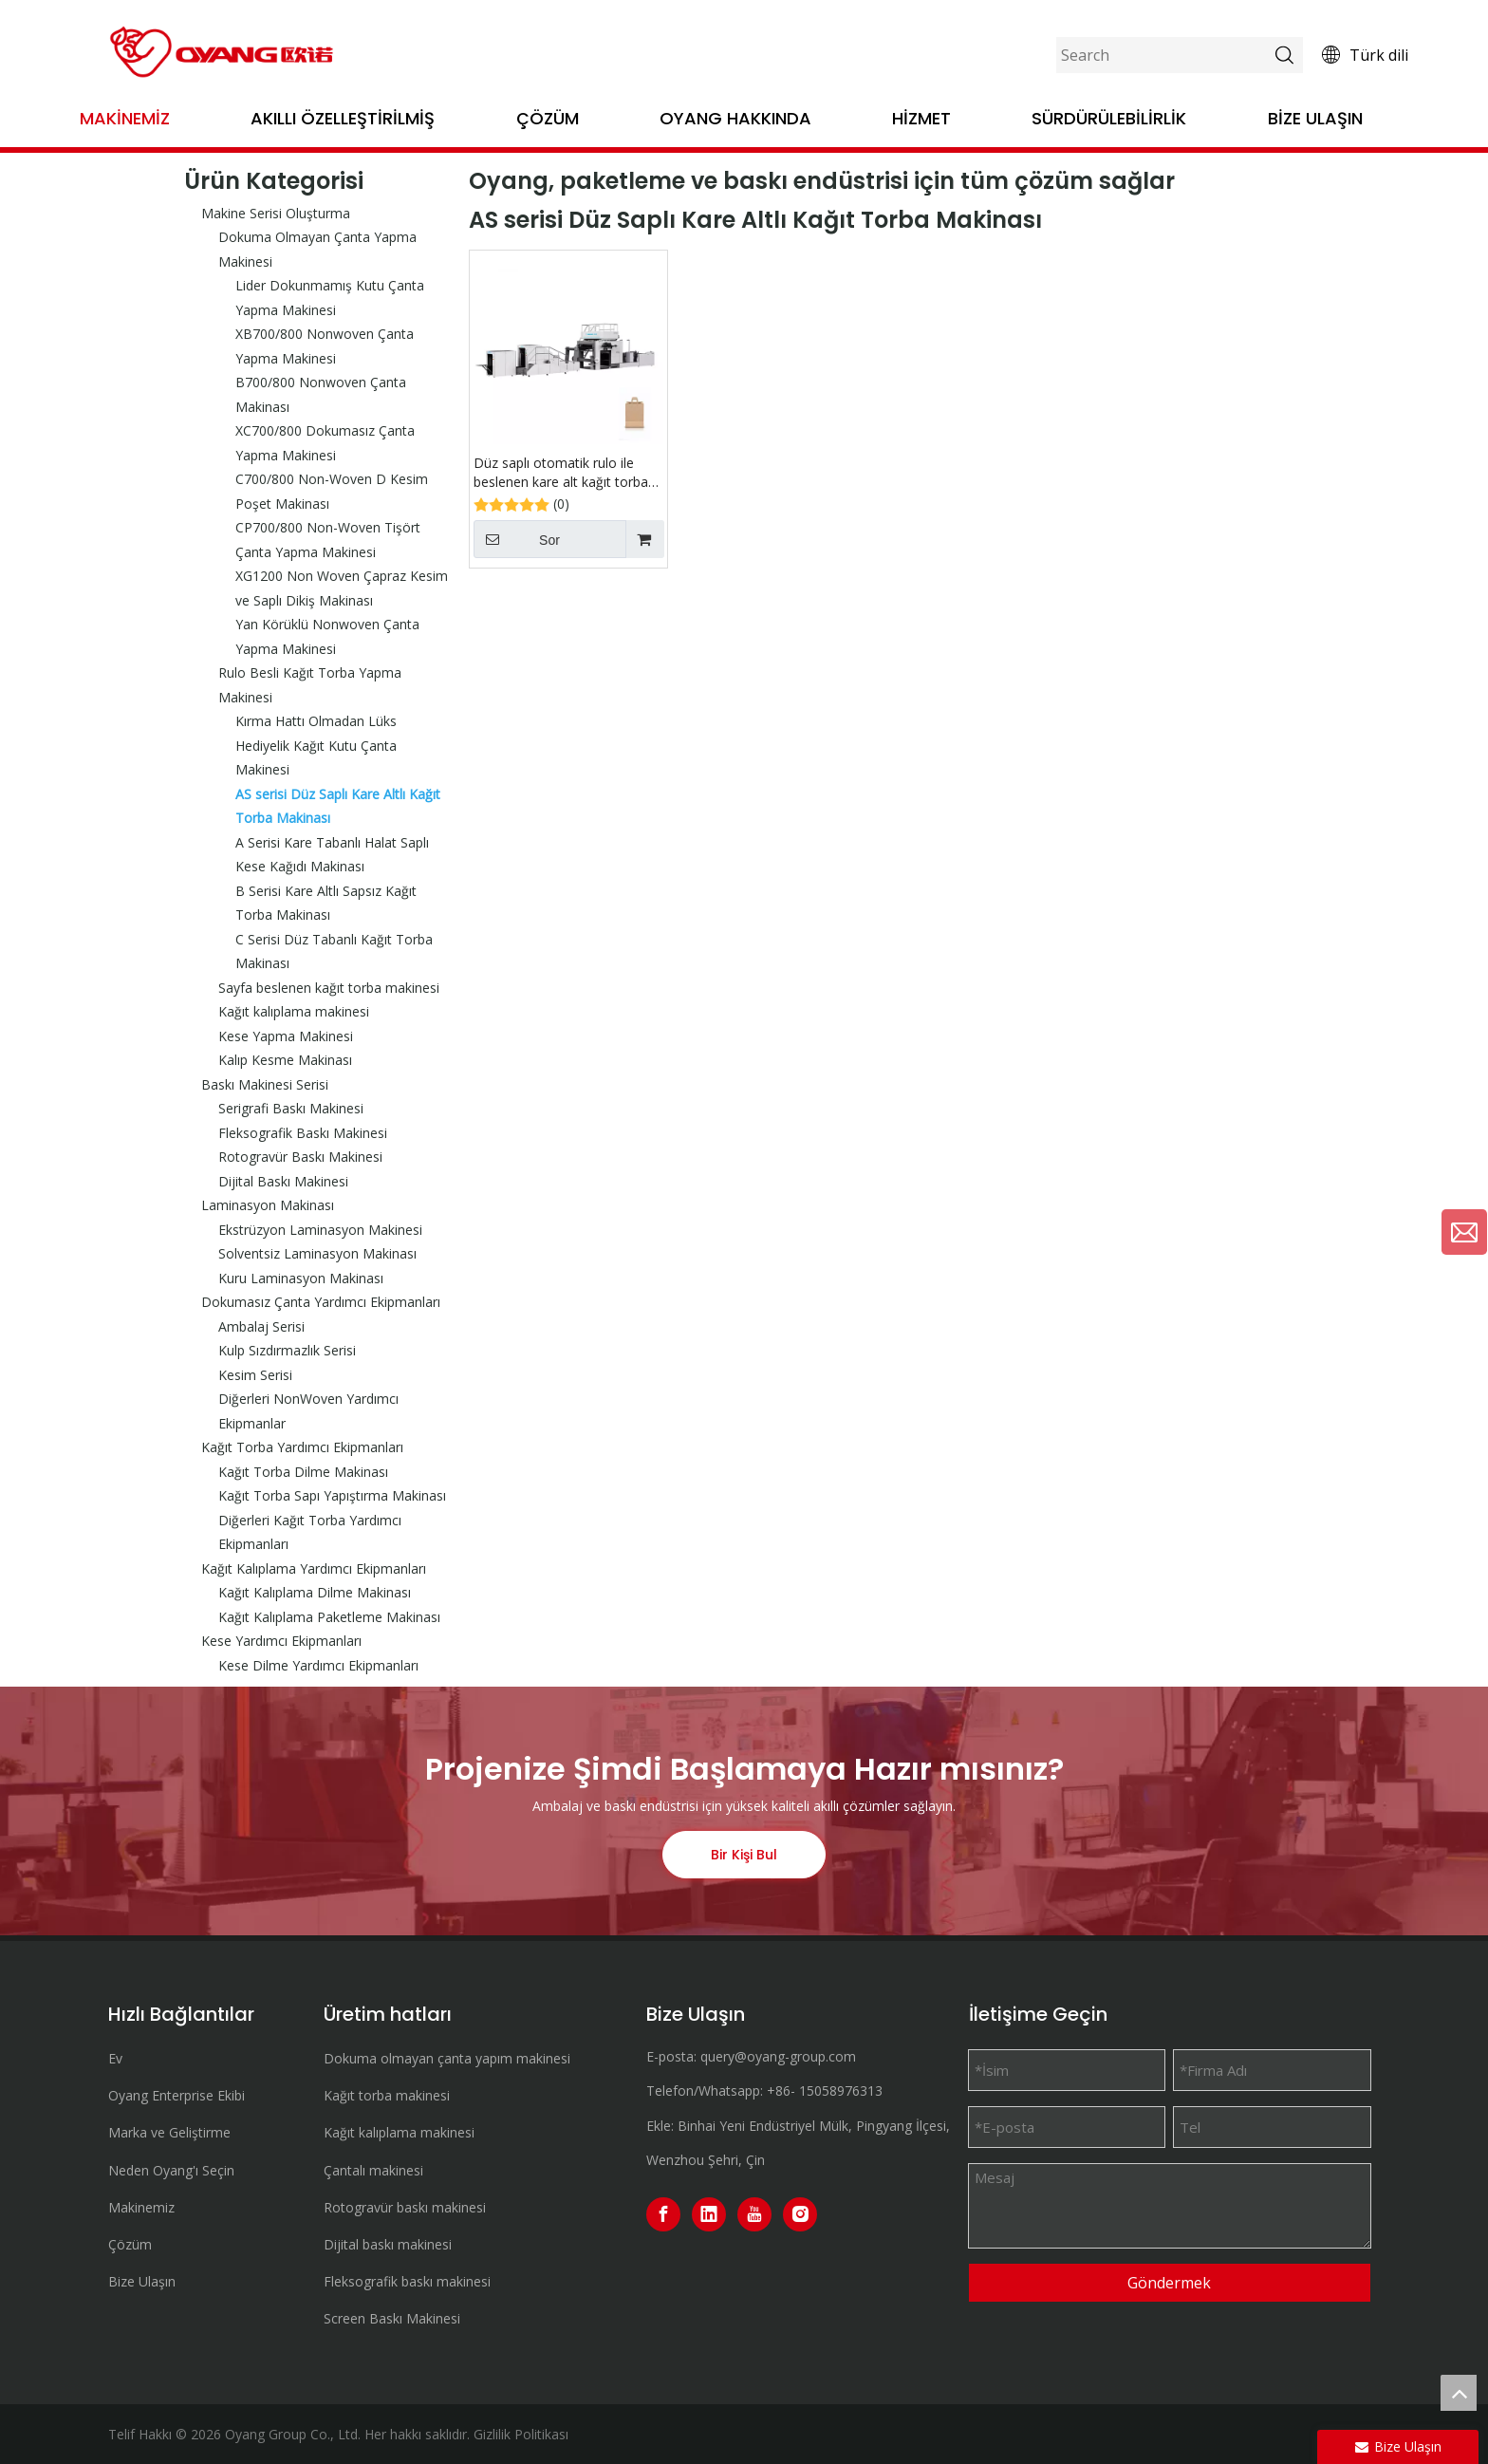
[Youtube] (754, 2214)
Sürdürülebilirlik (1109, 118)
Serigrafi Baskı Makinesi (290, 1108)
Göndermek (1169, 2282)
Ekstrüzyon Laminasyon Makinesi (320, 1230)
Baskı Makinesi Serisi (264, 1084)
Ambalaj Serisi (261, 1326)
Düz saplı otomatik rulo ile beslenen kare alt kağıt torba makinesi (561, 473)
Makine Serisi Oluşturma (275, 213)
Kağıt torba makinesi (387, 2095)
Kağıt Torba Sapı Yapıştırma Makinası (332, 1495)
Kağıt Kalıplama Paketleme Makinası (329, 1617)
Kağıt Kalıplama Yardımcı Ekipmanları (313, 1568)
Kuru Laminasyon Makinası (300, 1278)
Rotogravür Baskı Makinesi (300, 1157)
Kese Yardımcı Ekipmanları (281, 1641)
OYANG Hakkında (735, 118)
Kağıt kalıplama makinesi (293, 1011)
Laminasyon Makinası (267, 1205)
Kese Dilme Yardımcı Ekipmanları (318, 1665)
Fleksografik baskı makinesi (407, 2281)
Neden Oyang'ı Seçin (171, 2170)
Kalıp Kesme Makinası (285, 1060)
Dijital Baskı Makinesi (283, 1181)
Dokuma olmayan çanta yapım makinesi (447, 2058)
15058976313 (841, 2090)
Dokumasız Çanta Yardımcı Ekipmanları (320, 1302)
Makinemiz (125, 118)
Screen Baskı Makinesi (392, 2318)
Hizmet (921, 118)
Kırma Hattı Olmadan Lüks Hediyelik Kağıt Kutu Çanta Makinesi (316, 745)
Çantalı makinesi (373, 2170)
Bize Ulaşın (1315, 118)
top (1459, 2393)
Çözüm (547, 118)
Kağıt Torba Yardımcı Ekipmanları (302, 1447)
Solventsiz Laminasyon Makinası (317, 1253)
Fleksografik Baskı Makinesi (302, 1133)
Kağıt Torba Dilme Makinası (303, 1472)
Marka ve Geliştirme (169, 2132)
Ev (115, 2058)
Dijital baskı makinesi (388, 2244)
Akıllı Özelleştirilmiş (343, 118)
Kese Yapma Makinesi (285, 1036)
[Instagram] (800, 2214)
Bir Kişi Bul (744, 1854)
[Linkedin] (709, 2214)
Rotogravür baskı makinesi (405, 2207)
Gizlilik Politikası (521, 2434)
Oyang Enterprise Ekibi (176, 2095)
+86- (781, 2090)
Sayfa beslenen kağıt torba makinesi (328, 988)
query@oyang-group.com (778, 2056)
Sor (517, 539)
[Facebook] (663, 2214)
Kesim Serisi (255, 1375)
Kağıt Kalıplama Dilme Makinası (314, 1592)
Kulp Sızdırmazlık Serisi (287, 1350)
